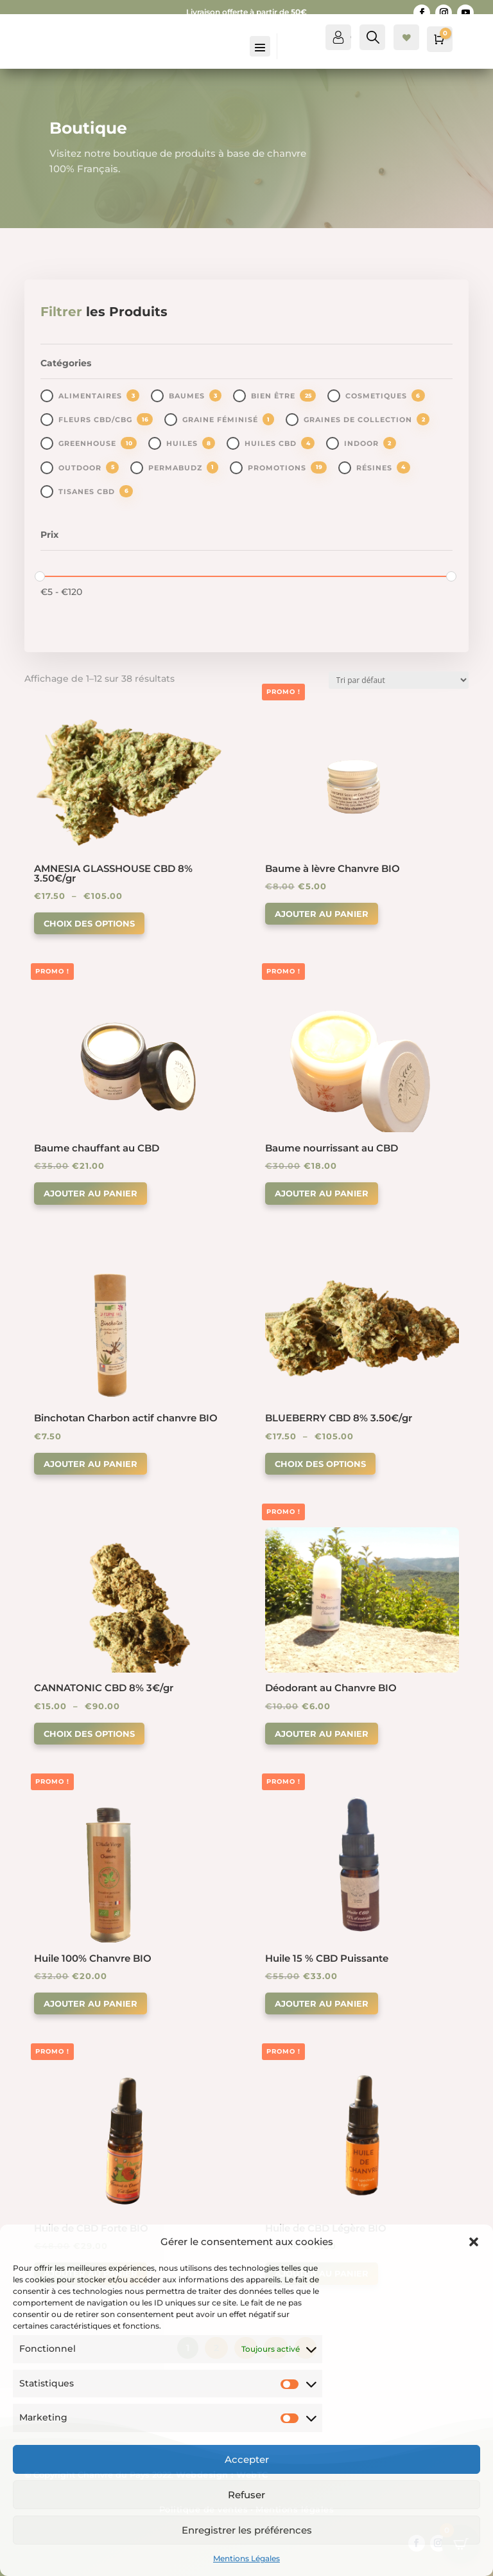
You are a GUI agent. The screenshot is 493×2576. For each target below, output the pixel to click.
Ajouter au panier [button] (321, 914)
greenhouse (87, 443)
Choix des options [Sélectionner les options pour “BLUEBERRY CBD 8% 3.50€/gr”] (320, 1464)
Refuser (246, 2495)
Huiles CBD (271, 443)
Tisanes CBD (86, 491)
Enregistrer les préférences (247, 2530)
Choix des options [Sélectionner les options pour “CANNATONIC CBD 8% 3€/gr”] (89, 1733)
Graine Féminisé (220, 419)
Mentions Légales (246, 2558)
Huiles (182, 443)
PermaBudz (175, 467)
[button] (473, 2241)
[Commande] (399, 680)
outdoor (79, 467)
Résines (374, 467)
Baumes (187, 395)
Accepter (247, 2459)
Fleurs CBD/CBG (95, 419)
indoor (361, 443)
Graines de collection (358, 419)
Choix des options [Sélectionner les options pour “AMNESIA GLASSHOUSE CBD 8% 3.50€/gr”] (89, 923)
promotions (277, 467)
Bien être (273, 395)
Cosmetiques (376, 395)
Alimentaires (90, 395)
